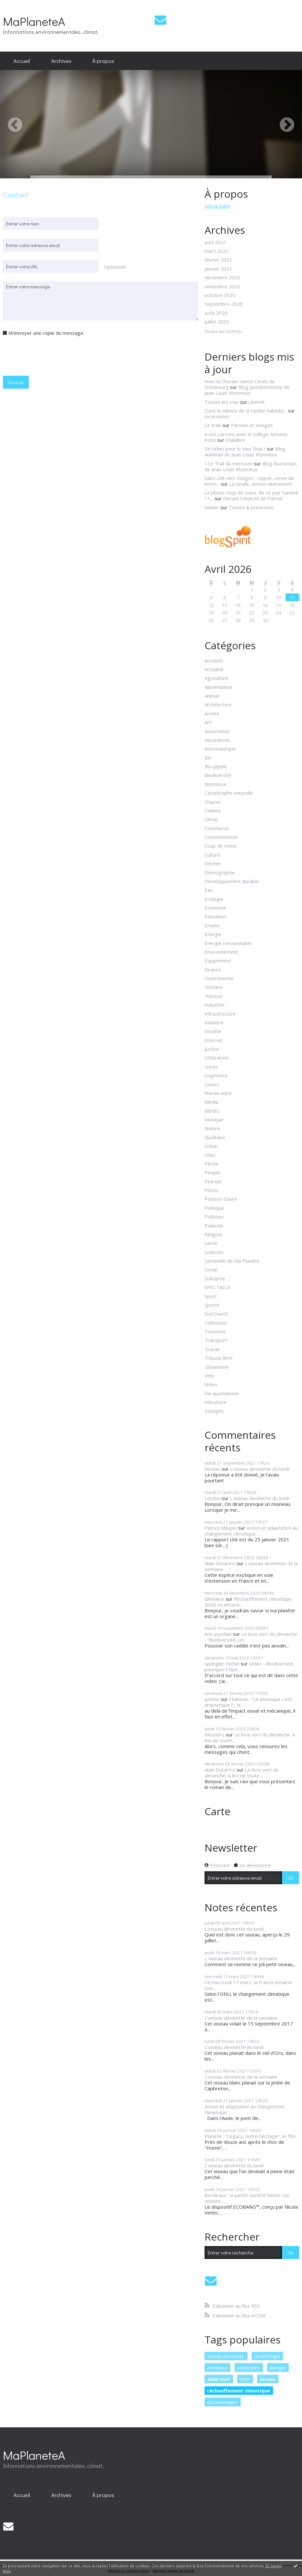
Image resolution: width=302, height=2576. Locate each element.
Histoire (214, 987)
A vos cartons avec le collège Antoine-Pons (247, 437)
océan (211, 1146)
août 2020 (216, 313)
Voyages (214, 1411)
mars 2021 (217, 251)
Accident (214, 660)
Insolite (213, 1031)
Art (208, 722)
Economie (215, 907)
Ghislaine (214, 1599)
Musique (214, 1119)
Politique (214, 1208)
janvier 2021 (218, 269)
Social (211, 1269)
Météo (212, 1111)
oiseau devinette (226, 2356)
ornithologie (267, 2356)
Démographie (220, 872)
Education (215, 916)
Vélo (209, 1375)
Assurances (217, 740)
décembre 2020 (222, 277)
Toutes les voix (222, 402)
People (212, 1172)
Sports (212, 1305)
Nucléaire (215, 1137)
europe (278, 2367)
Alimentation (218, 687)
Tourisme (215, 1331)
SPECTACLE (218, 1287)
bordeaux (217, 2367)
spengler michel (222, 1663)
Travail (212, 1349)
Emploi (212, 925)
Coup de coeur (221, 846)
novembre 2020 (222, 286)
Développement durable (232, 881)
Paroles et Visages (252, 425)
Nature (212, 1128)
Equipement (218, 960)
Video (211, 1384)
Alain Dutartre (220, 1563)
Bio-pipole (216, 766)
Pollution (214, 1216)
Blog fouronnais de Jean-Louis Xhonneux (251, 466)
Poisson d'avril (221, 1199)
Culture (212, 855)
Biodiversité (218, 775)
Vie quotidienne (222, 1393)
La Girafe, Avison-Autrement (260, 484)
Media (211, 1102)
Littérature (217, 1057)
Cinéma (213, 810)
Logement (216, 1075)
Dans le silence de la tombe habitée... (246, 410)
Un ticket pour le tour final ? (235, 448)
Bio (208, 758)
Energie (213, 934)
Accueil (22, 60)
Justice (212, 1049)
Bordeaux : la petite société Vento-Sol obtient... (247, 2198)
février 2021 (218, 260)
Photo (211, 1190)
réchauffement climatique (238, 2390)
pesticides (248, 2367)
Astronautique (220, 748)
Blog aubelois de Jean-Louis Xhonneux (245, 451)
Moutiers (215, 1734)
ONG (210, 1155)
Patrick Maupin (221, 1528)
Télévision (216, 1323)
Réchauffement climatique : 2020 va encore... (249, 1602)
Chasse (213, 802)
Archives (61, 60)
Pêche (211, 1164)
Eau (209, 890)
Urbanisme (217, 1367)
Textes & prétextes (251, 507)
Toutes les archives (224, 331)
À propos (103, 60)
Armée (212, 713)
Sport (211, 1296)
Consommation (221, 837)
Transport (216, 1340)
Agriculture (216, 678)
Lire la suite (217, 206)
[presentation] (52, 355)
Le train (213, 425)
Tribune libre (219, 1358)
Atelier (212, 507)
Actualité (214, 669)
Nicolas (212, 1469)
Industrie (215, 1005)
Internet (214, 1040)
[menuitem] (22, 61)
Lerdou (212, 1498)
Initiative (214, 1022)
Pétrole (213, 1181)
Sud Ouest (216, 1314)
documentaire (222, 2402)
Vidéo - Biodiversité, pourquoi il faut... (249, 1666)
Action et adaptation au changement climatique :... (251, 1531)
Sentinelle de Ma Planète (232, 1261)
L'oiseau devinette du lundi (259, 1469)
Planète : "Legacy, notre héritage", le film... (251, 2136)
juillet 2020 (217, 321)
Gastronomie (219, 978)
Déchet (213, 863)
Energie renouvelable (228, 943)
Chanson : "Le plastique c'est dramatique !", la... (248, 1702)
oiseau (268, 2379)
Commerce (217, 828)
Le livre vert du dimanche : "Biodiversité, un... (251, 1637)
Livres (211, 1066)
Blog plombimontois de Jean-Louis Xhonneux (247, 390)
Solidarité (215, 1278)
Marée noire (218, 1093)
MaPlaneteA (34, 21)
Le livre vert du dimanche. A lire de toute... (250, 1737)
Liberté (256, 402)
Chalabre (235, 440)
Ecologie (214, 899)
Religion (213, 1234)
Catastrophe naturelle (229, 793)
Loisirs (212, 1084)
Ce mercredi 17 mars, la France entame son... (248, 1985)
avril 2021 (215, 242)
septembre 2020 (224, 304)
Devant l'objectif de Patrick (253, 498)
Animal (212, 696)
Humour (214, 996)
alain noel (218, 2379)
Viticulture (215, 1402)
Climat (211, 819)
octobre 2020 (220, 295)
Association (217, 731)
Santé (211, 1243)
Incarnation (217, 416)
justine (212, 1699)
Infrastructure (220, 1014)
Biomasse (215, 784)
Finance (213, 969)
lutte (245, 2379)
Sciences (214, 1252)
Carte (217, 1811)
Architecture (218, 704)
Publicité (214, 1225)
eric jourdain (218, 1634)
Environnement (221, 952)
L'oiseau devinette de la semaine (251, 1566)
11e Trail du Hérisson (229, 463)
